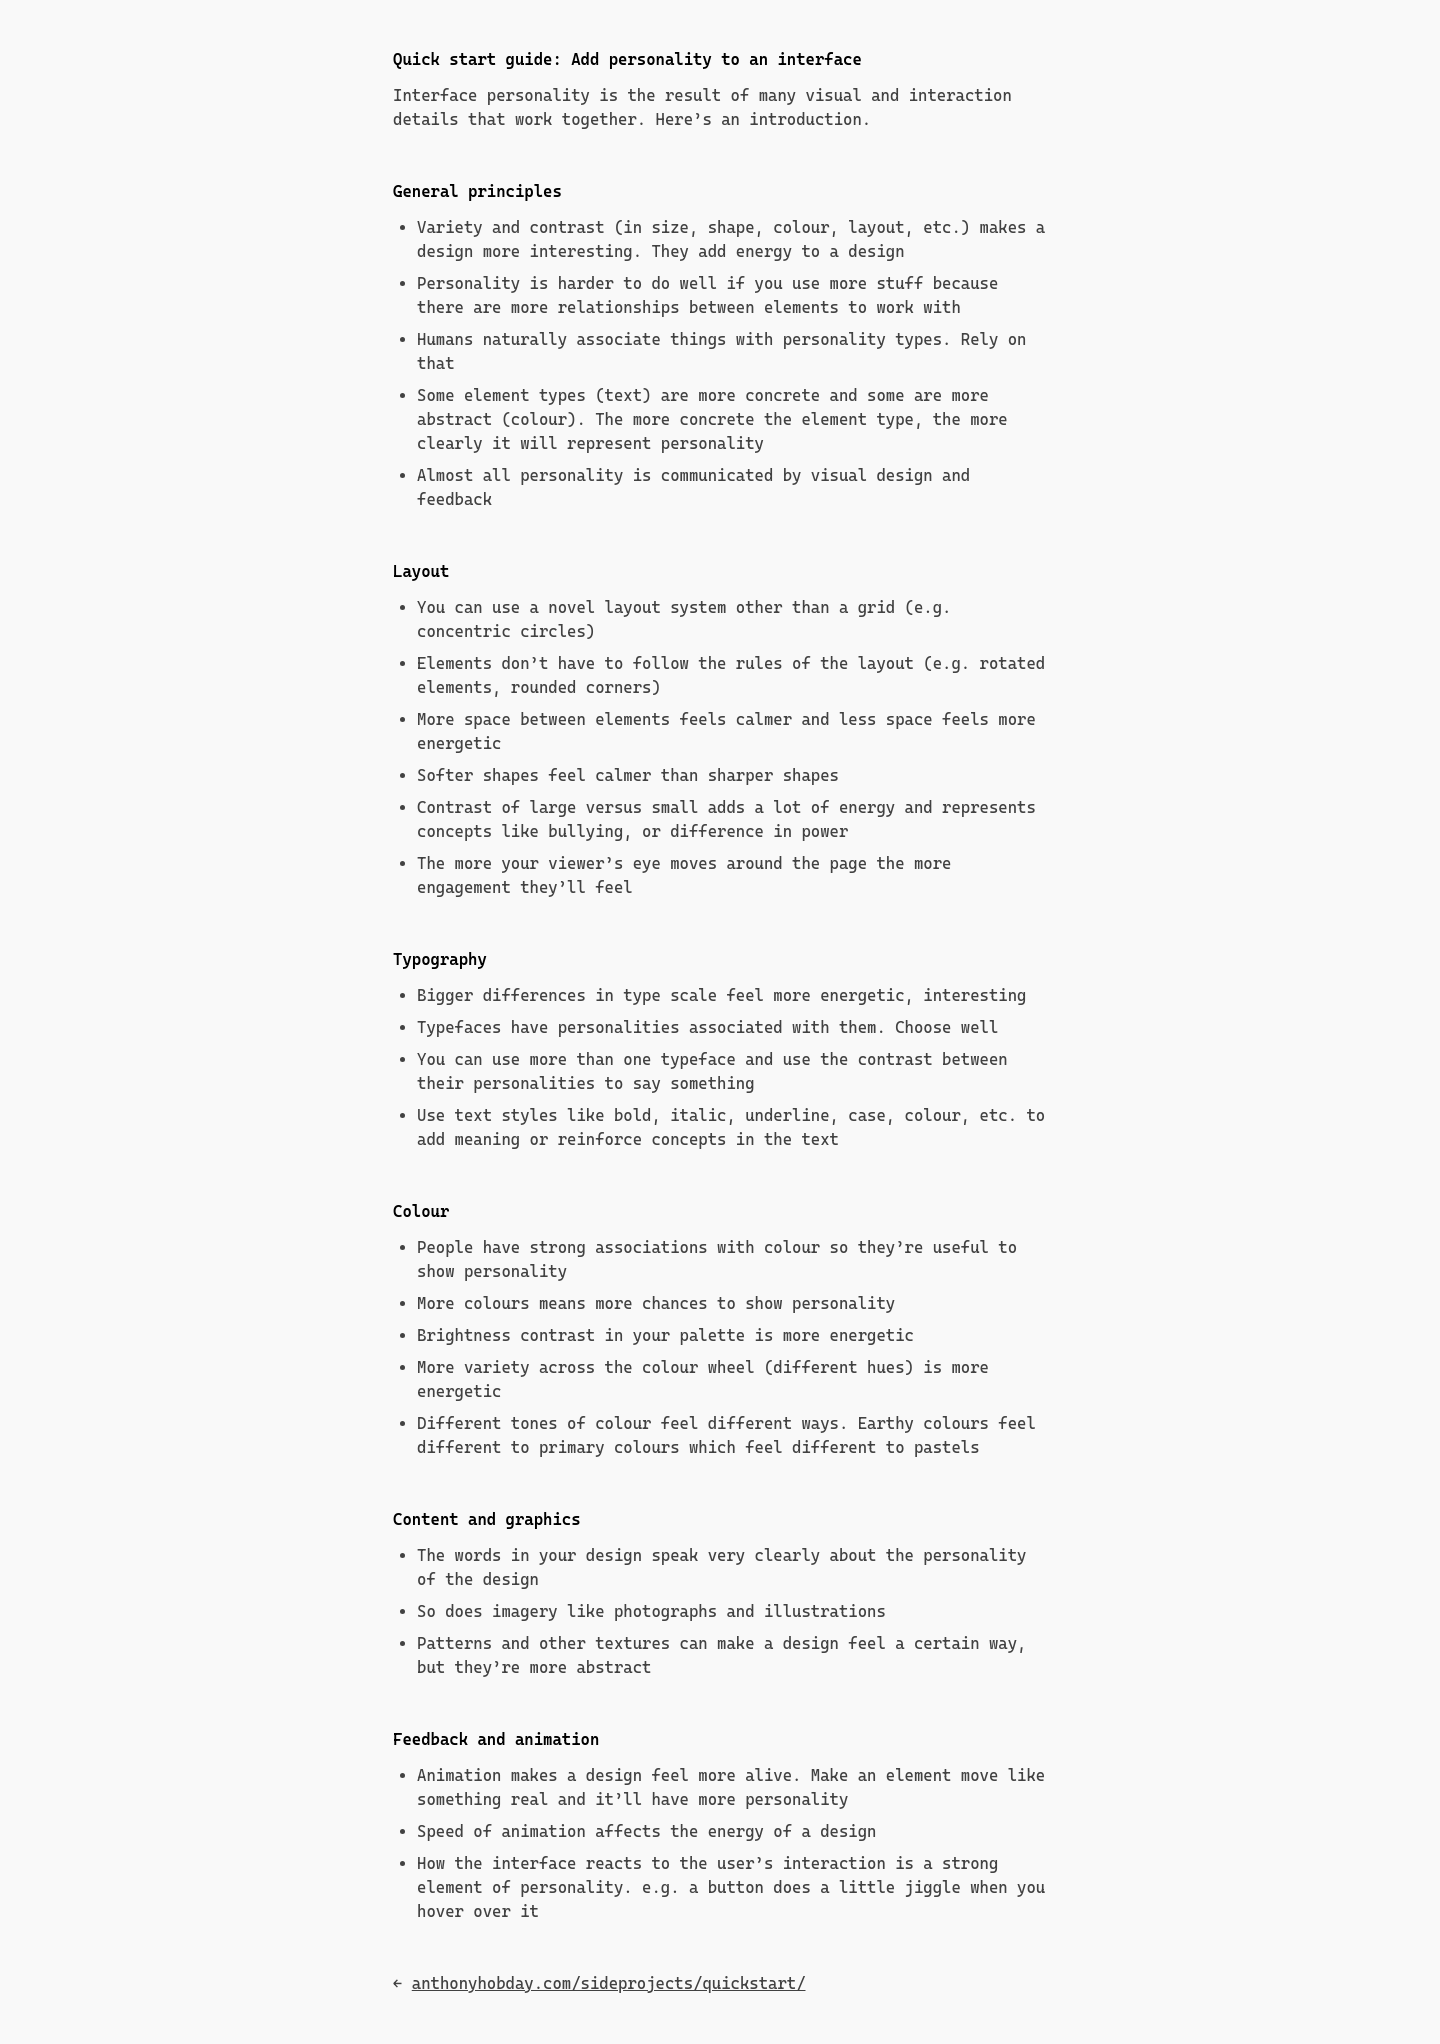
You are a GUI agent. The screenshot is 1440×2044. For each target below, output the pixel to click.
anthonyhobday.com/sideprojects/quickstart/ (609, 1983)
